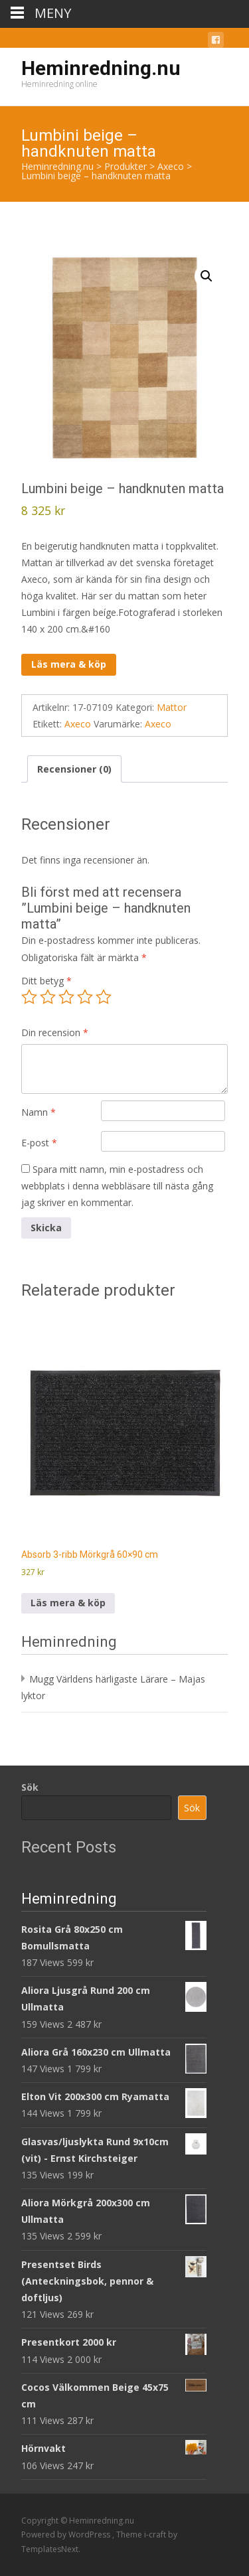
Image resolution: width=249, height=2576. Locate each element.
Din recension (54, 1032)
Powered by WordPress (66, 2534)
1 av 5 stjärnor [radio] (29, 997)
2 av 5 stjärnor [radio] (48, 997)
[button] (206, 276)
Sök (30, 1787)
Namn (38, 1112)
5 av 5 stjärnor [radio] (104, 997)
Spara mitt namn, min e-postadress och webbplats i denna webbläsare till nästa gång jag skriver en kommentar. (117, 1186)
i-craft (156, 2534)
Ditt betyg (46, 980)
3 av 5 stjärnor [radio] (66, 997)
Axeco (77, 724)
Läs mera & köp (68, 664)
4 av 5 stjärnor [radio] (85, 997)
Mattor (172, 707)
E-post (39, 1142)
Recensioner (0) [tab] (74, 769)
